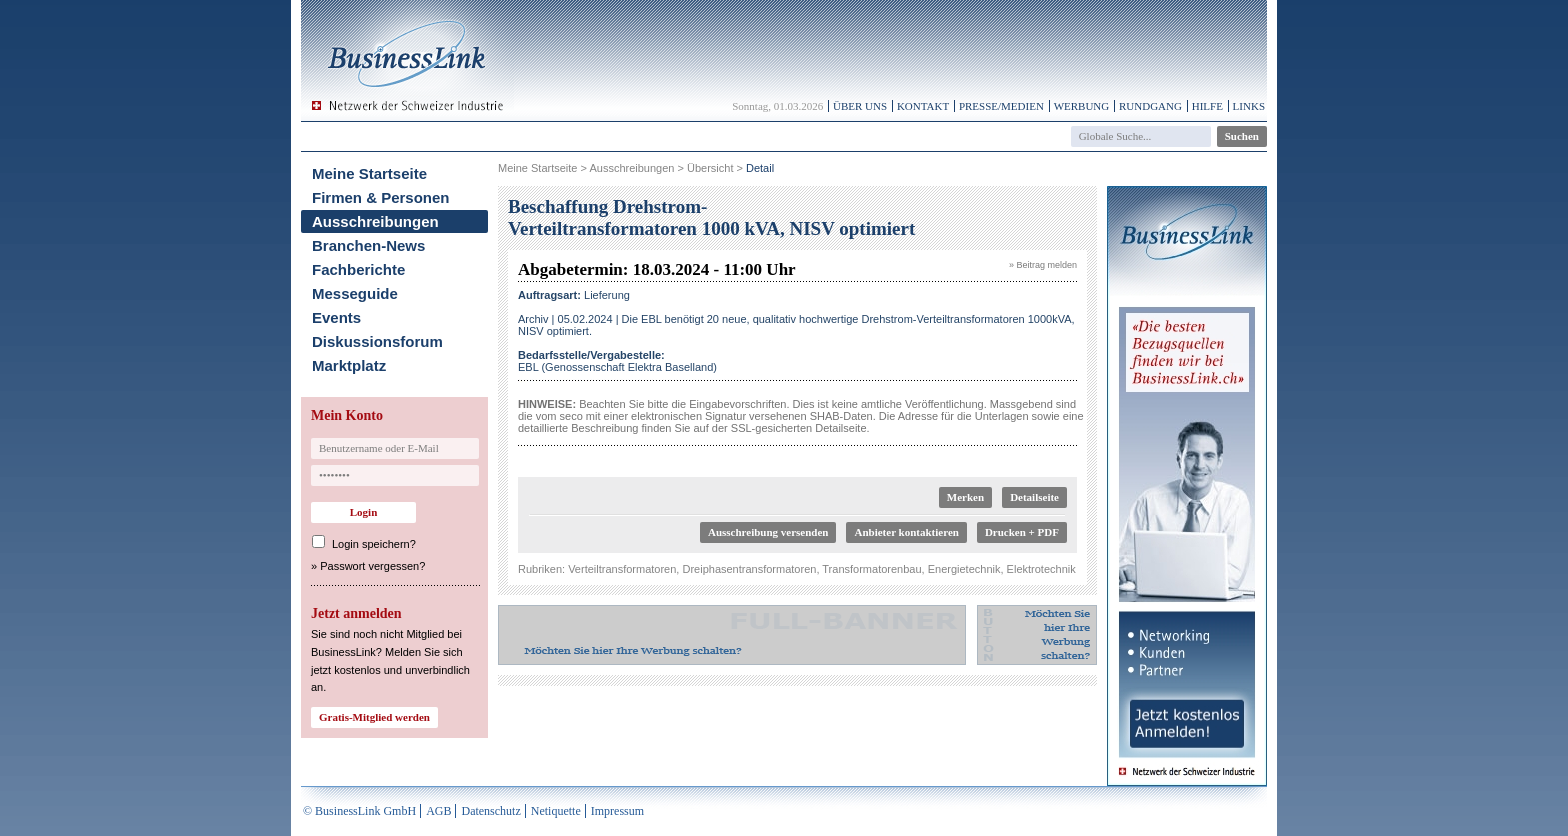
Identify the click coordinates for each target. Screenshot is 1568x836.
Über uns (860, 106)
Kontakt (923, 106)
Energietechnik (964, 569)
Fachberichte (358, 269)
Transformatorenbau (871, 569)
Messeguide (355, 293)
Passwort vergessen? (372, 566)
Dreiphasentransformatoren (749, 569)
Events (336, 317)
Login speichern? (374, 544)
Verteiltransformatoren (622, 569)
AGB (438, 811)
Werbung (1082, 106)
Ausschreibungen (375, 221)
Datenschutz (490, 811)
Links (1249, 106)
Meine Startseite (369, 173)
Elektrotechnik (1041, 569)
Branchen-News (368, 245)
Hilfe (1207, 106)
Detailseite (1034, 497)
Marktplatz (349, 365)
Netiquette (556, 811)
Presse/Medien (1001, 106)
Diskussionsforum (377, 341)
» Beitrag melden (1043, 265)
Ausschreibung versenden (768, 532)
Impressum (617, 811)
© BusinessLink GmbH (359, 811)
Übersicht (710, 168)
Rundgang (1150, 106)
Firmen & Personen (381, 197)
